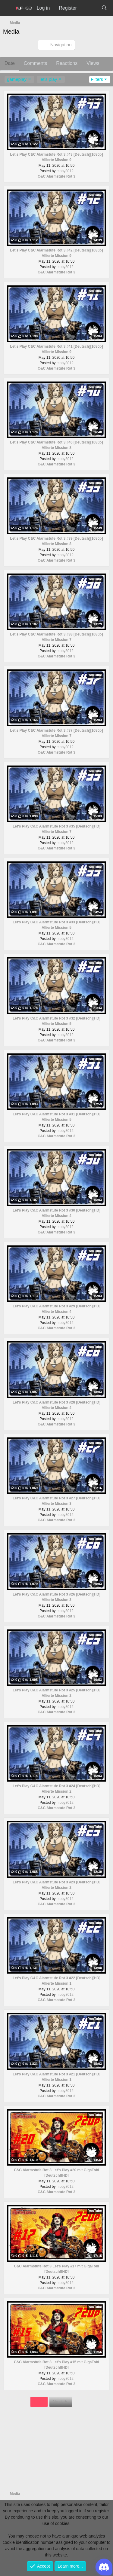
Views (92, 63)
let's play (48, 79)
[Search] (104, 8)
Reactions (66, 63)
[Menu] (7, 8)
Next (60, 2401)
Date (10, 63)
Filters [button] (97, 79)
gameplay (17, 79)
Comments (35, 63)
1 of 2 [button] (39, 2401)
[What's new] (89, 8)
